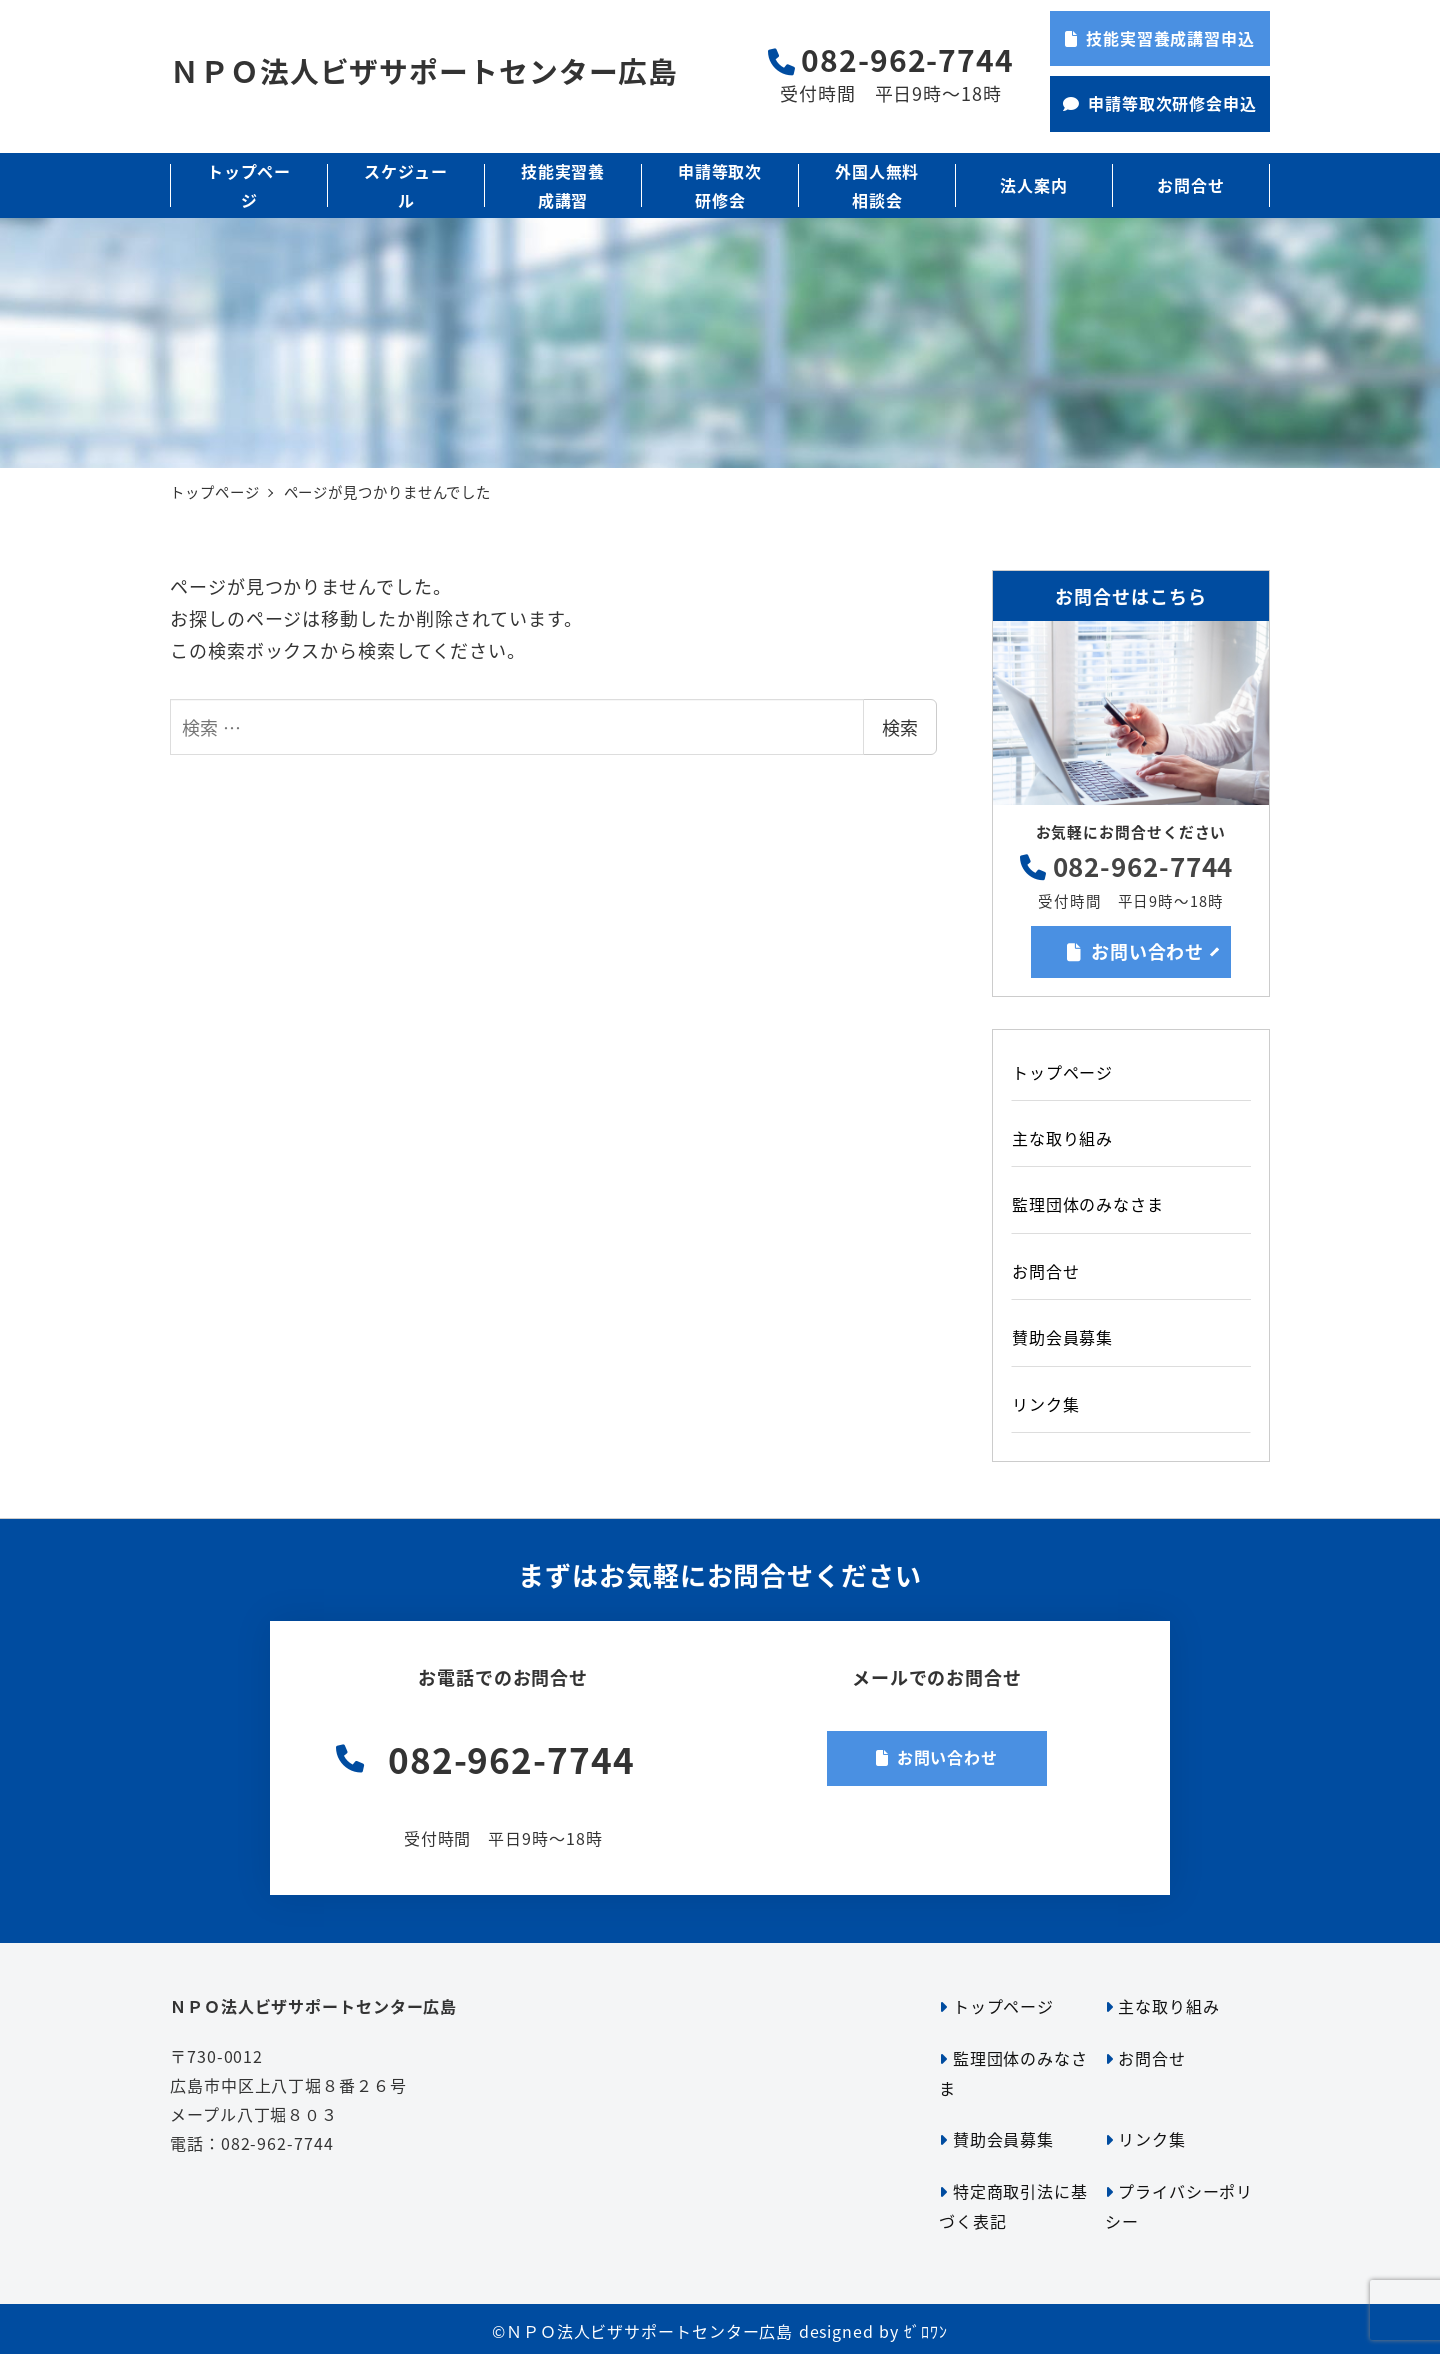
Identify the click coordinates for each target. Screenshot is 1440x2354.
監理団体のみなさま (1088, 1204)
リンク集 (1046, 1404)
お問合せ (1046, 1271)
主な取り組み (1062, 1138)
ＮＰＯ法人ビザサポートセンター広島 (424, 70)
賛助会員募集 (1062, 1337)
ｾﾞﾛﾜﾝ (926, 2331)
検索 (900, 727)
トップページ (1062, 1072)
